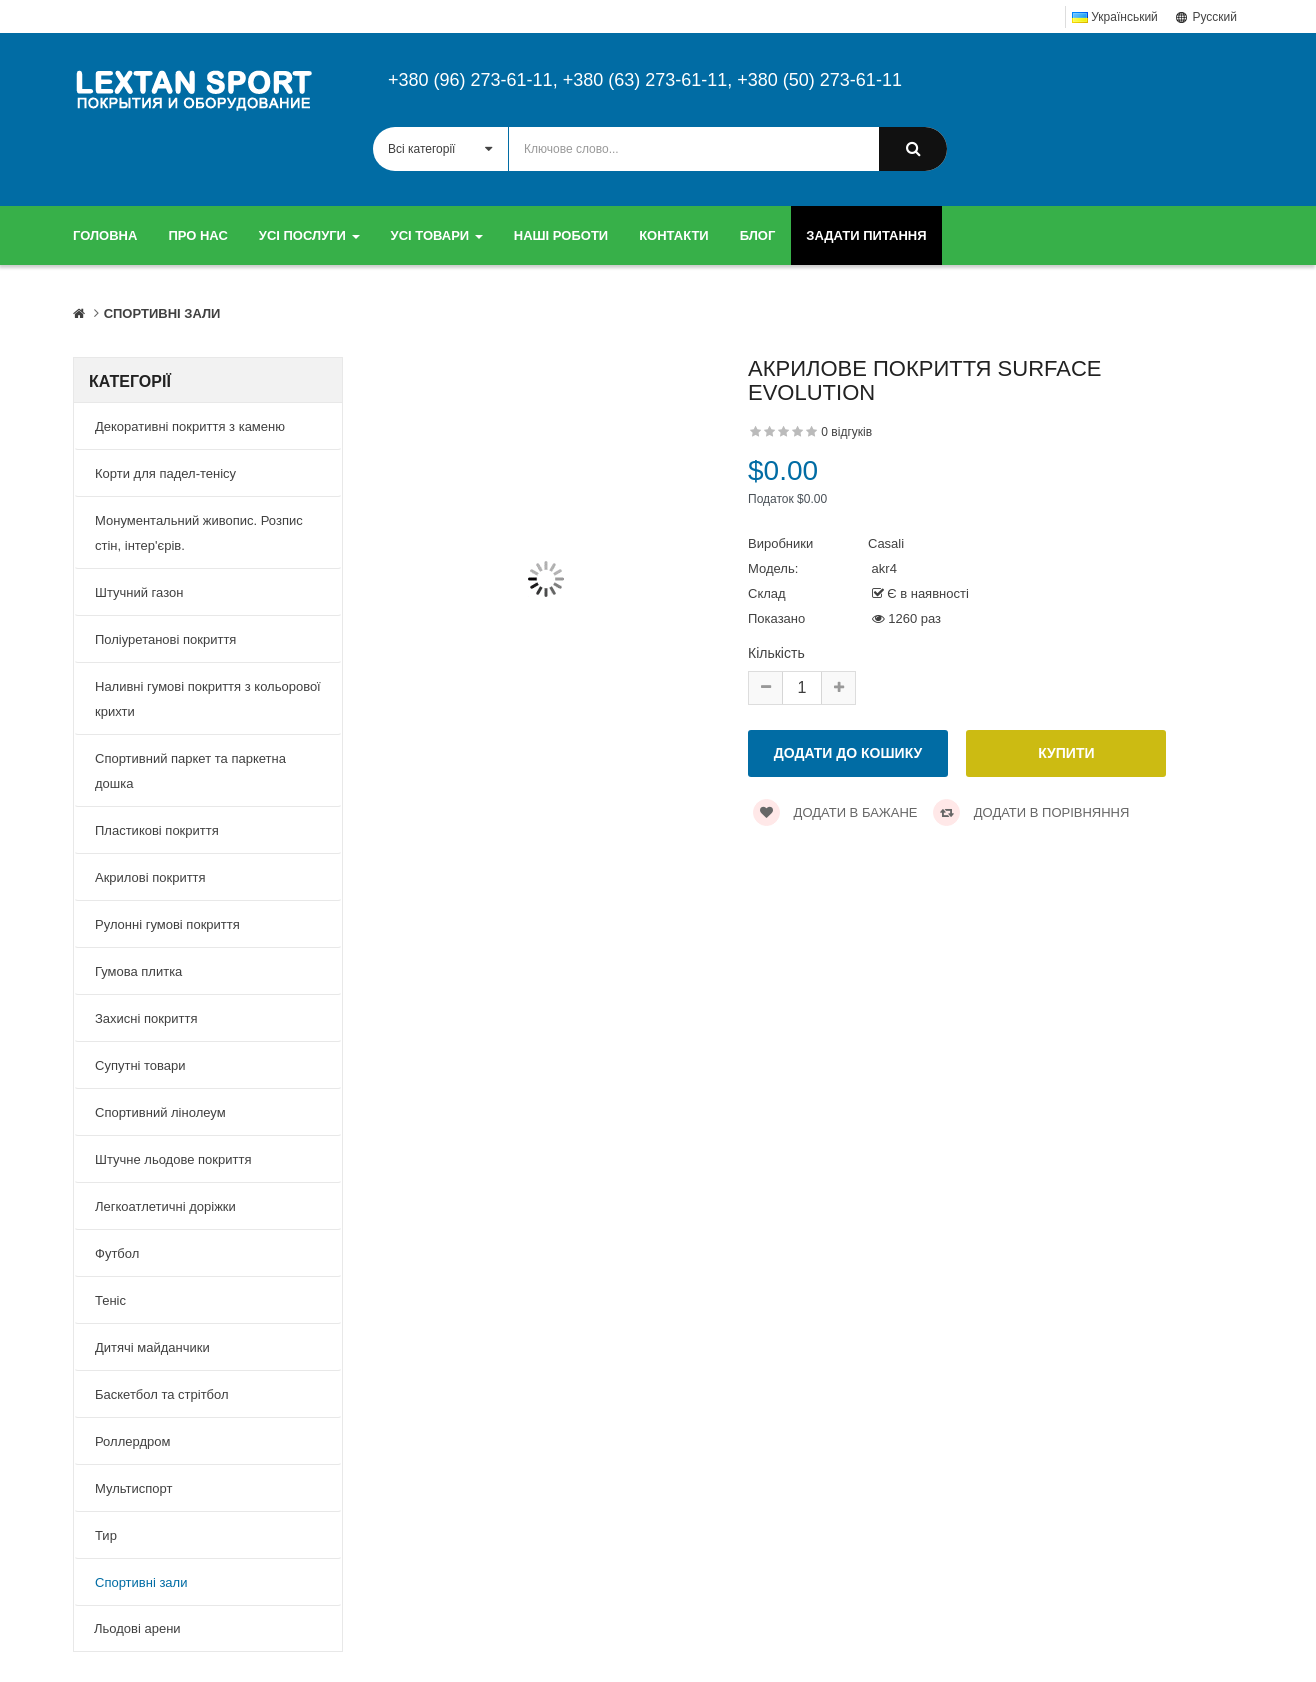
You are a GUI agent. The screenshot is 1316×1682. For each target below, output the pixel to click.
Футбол (117, 1253)
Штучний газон (139, 592)
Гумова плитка (138, 971)
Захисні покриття (146, 1018)
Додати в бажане (835, 812)
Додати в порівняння (1031, 812)
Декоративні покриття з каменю (190, 426)
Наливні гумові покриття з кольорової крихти (208, 699)
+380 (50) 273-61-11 (819, 80)
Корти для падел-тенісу (165, 473)
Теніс (110, 1300)
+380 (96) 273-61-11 (470, 80)
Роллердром (132, 1441)
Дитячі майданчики (152, 1347)
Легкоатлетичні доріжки (165, 1206)
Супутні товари (140, 1065)
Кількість (776, 653)
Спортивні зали (162, 313)
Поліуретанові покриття (165, 639)
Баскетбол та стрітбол (162, 1394)
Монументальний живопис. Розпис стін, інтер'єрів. (199, 533)
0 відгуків (846, 432)
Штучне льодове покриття (173, 1159)
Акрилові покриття (150, 877)
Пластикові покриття (157, 830)
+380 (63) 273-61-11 (645, 80)
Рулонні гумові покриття (167, 924)
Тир (106, 1535)
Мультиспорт (133, 1488)
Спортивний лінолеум (160, 1112)
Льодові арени (137, 1628)
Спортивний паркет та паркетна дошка (190, 771)
